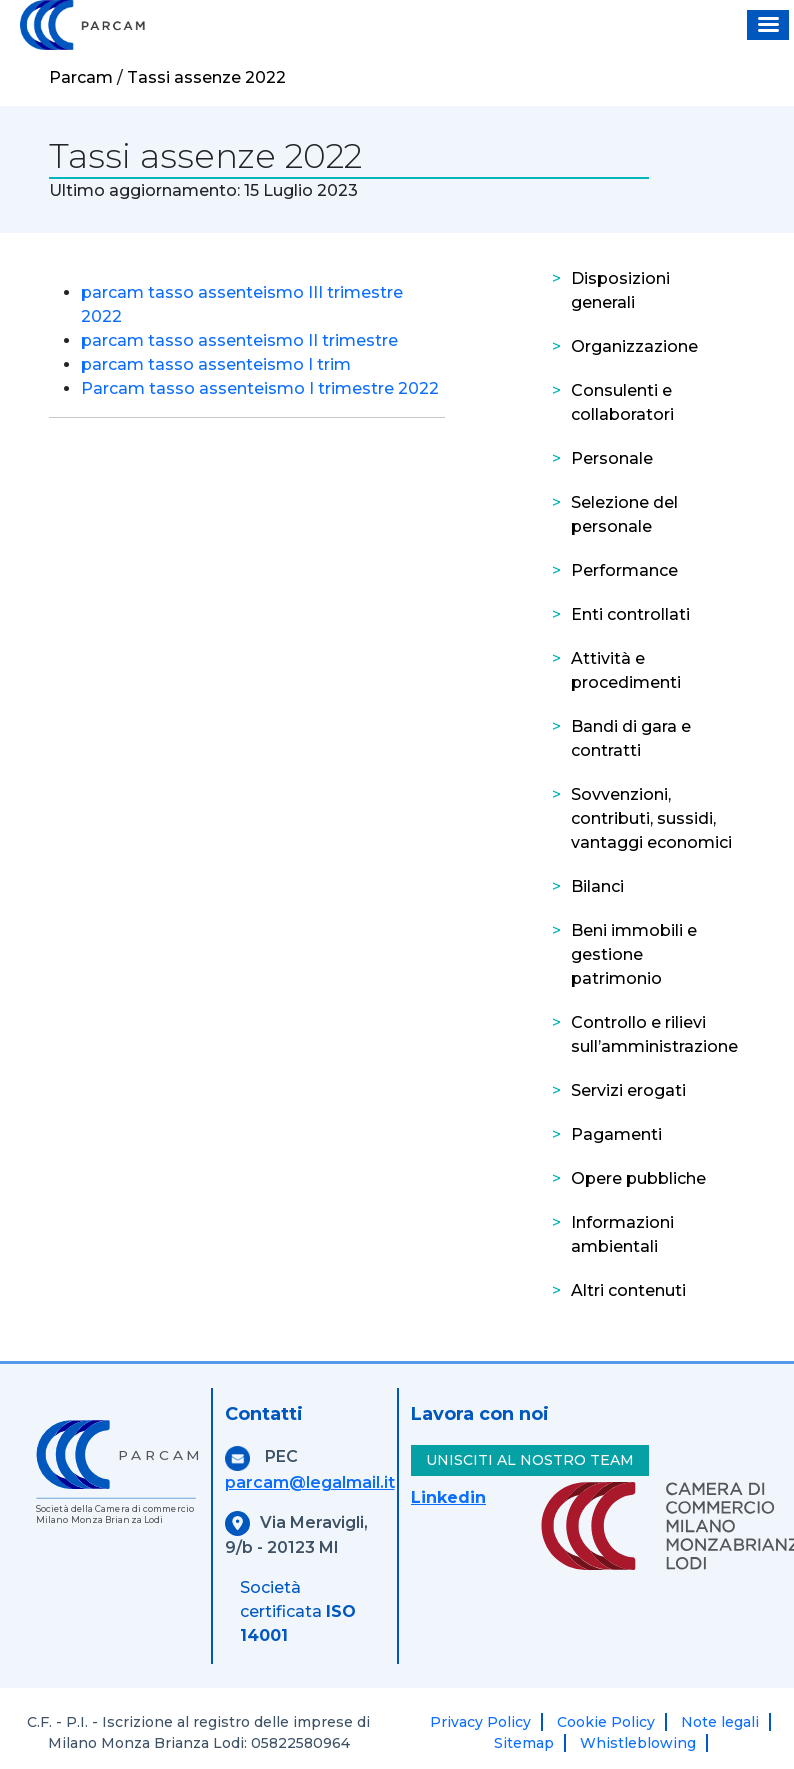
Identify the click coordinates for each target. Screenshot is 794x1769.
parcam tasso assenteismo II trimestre (239, 340)
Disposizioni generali (620, 290)
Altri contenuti (628, 1290)
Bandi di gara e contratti (631, 738)
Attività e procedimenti (626, 670)
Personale (612, 458)
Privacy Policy (480, 1722)
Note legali (720, 1722)
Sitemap (524, 1743)
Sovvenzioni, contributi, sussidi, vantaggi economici (651, 818)
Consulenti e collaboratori (622, 402)
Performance (624, 570)
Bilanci (597, 886)
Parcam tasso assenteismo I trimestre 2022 (260, 388)
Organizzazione (634, 346)
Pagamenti (616, 1134)
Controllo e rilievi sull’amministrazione (654, 1034)
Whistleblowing (638, 1743)
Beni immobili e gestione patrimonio (634, 954)
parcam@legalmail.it (310, 1482)
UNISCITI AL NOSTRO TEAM (530, 1460)
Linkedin (448, 1497)
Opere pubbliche (638, 1178)
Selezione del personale (624, 514)
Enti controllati (630, 614)
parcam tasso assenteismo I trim (216, 364)
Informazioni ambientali (622, 1234)
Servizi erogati (628, 1090)
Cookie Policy (606, 1722)
